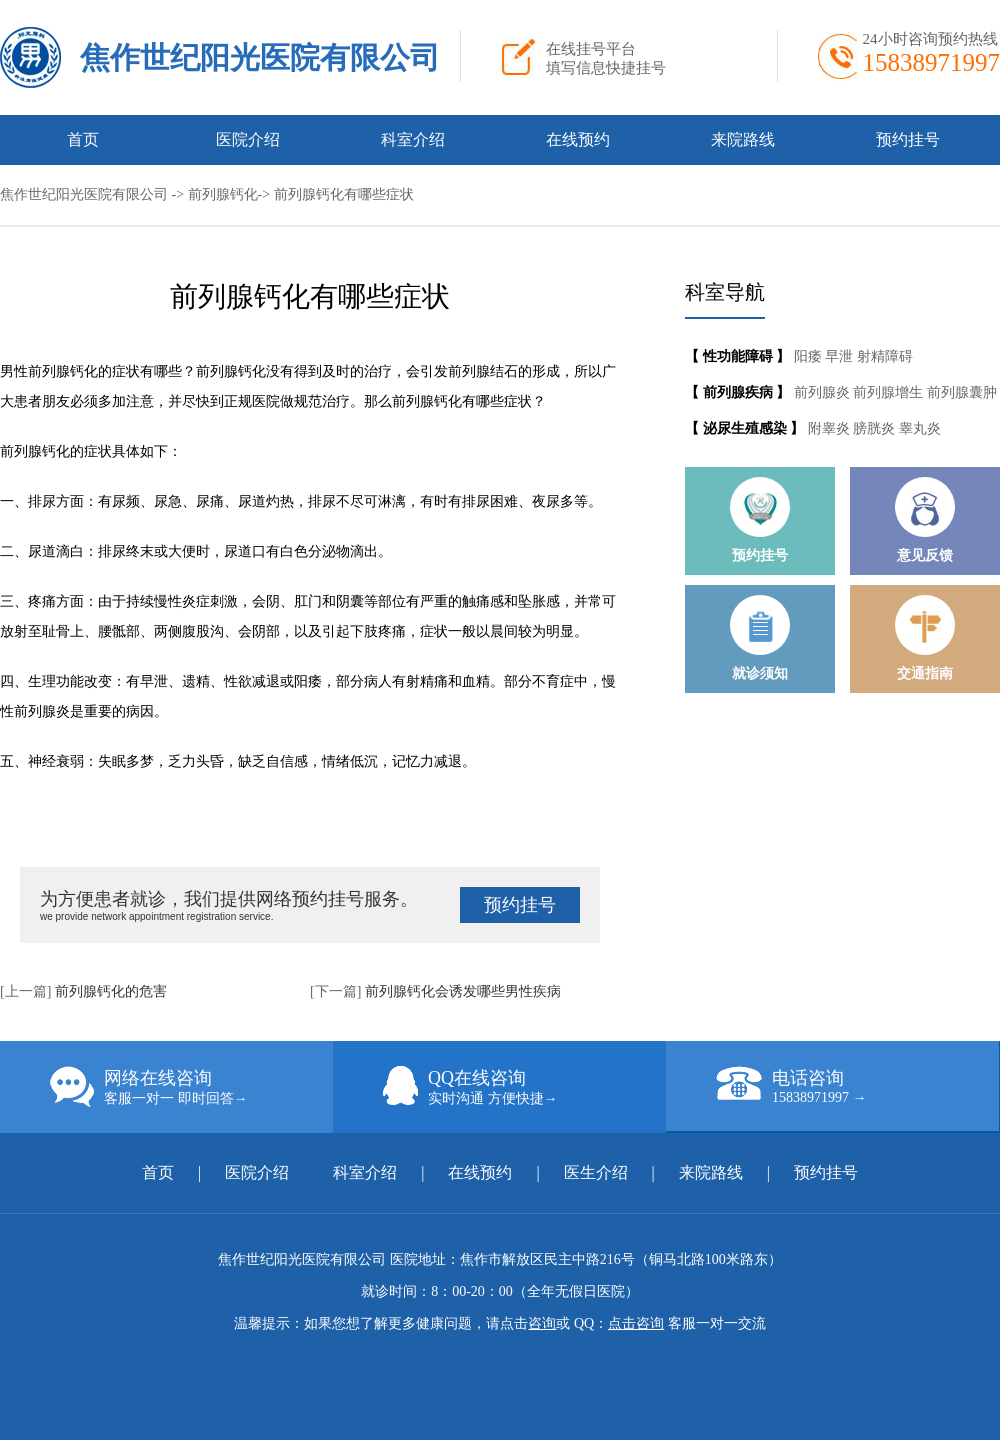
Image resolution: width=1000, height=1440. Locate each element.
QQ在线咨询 (524, 1087)
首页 (83, 139)
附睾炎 (831, 428)
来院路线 (743, 139)
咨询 (542, 1323)
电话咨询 (857, 1086)
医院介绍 (248, 139)
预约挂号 (908, 139)
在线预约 (578, 139)
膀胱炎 (876, 428)
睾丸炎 (920, 428)
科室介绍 (413, 139)
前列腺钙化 (223, 194)
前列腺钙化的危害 (111, 991)
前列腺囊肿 (962, 392)
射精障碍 (885, 356)
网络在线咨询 (191, 1087)
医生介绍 (596, 1172)
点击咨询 (636, 1323)
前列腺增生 (890, 392)
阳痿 (810, 356)
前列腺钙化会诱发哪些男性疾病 (463, 991)
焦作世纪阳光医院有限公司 (260, 57)
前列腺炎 (824, 392)
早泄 (841, 356)
